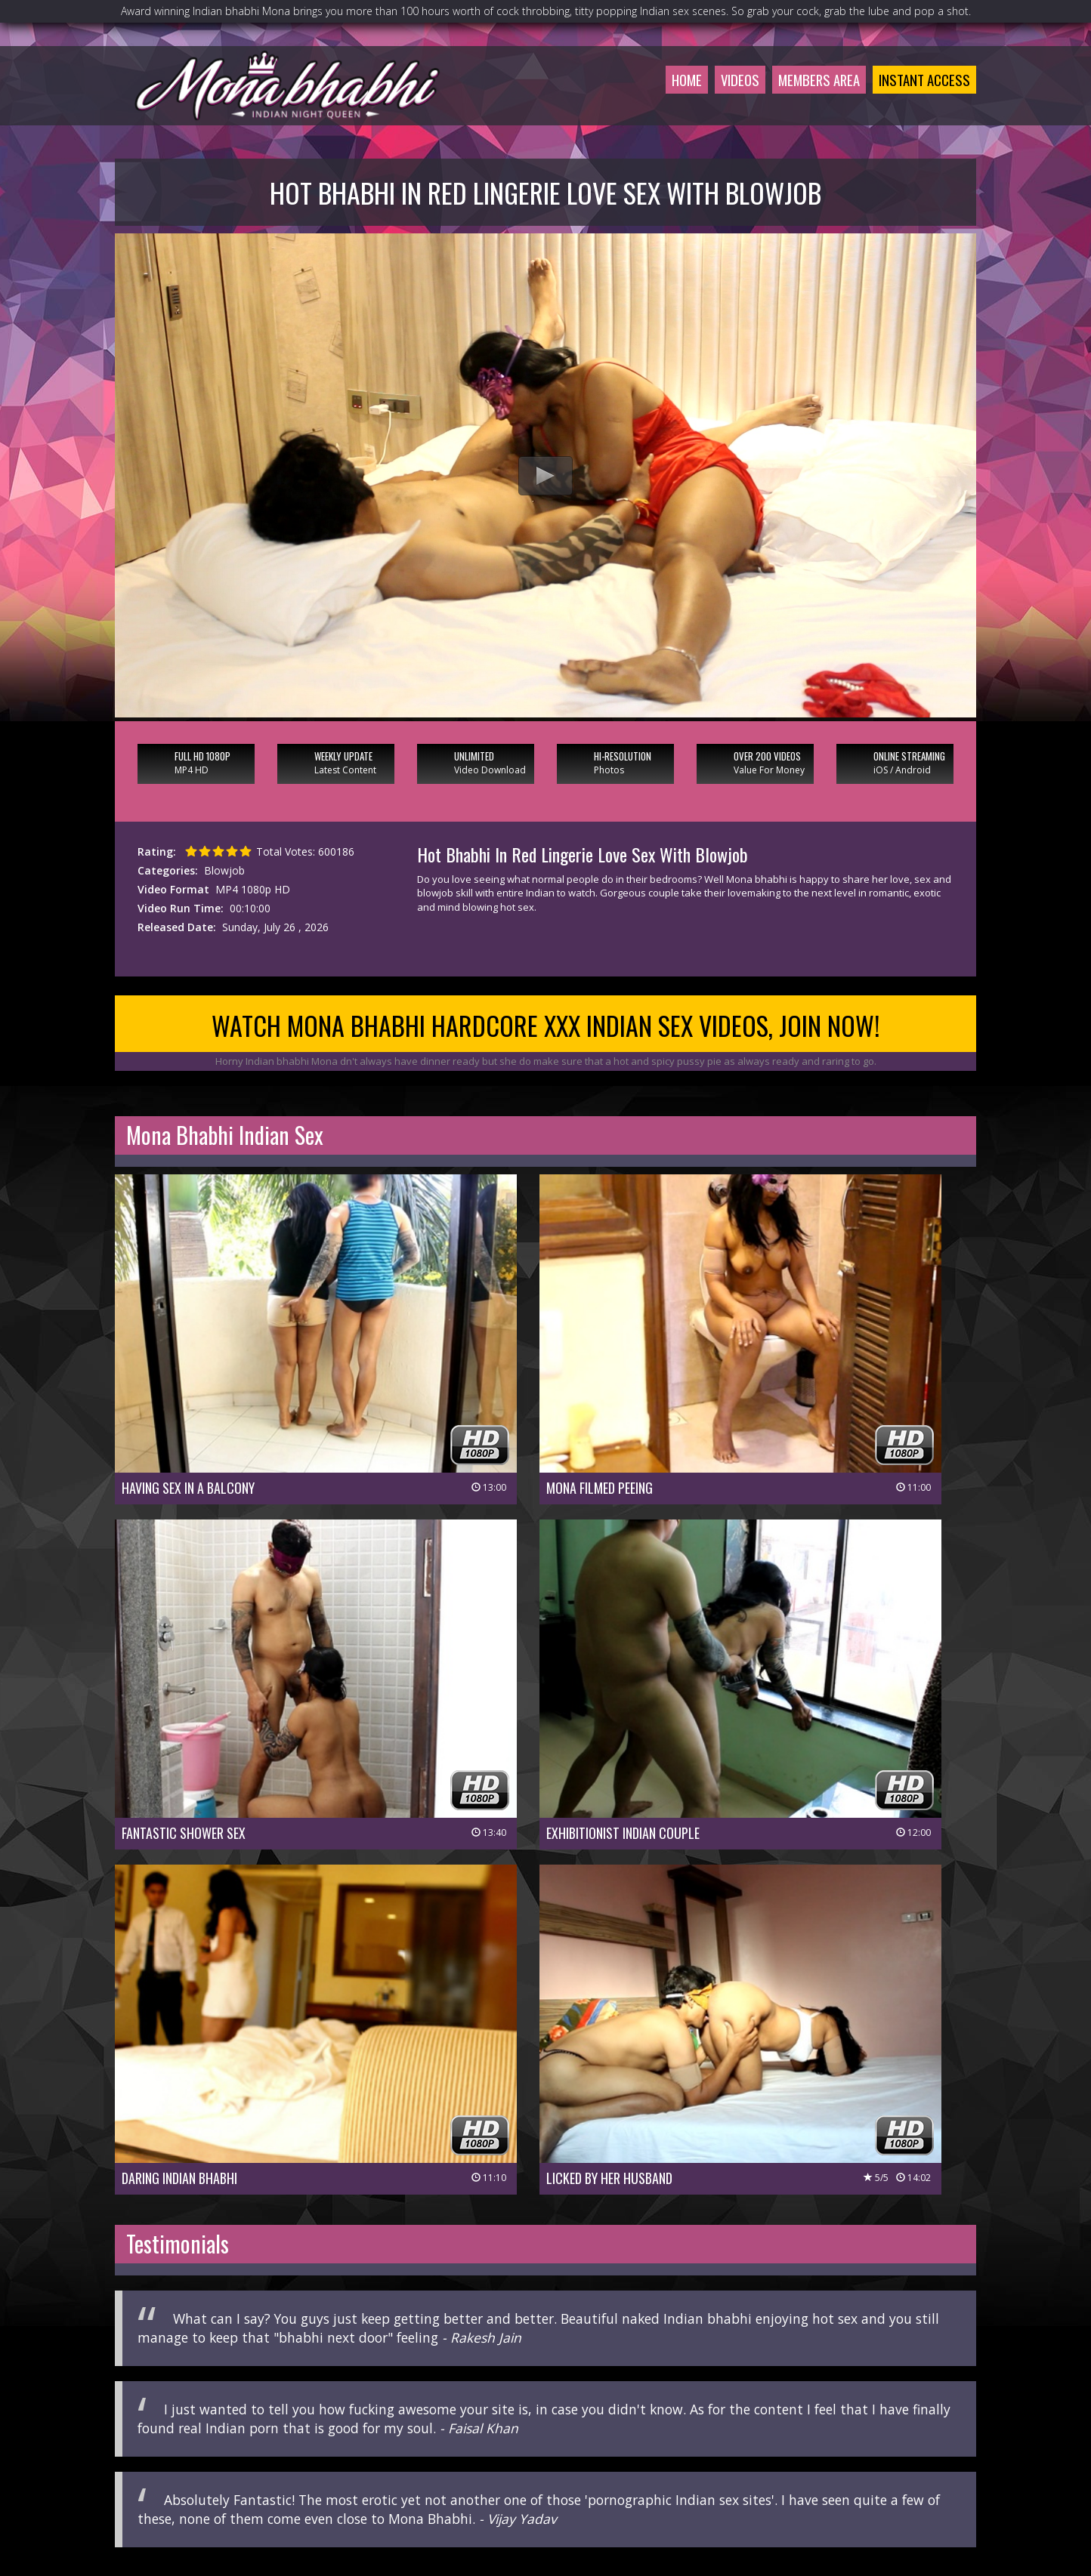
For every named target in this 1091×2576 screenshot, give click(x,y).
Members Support (617, 2464)
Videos (727, 93)
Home (671, 93)
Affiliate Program (715, 2464)
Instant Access (922, 93)
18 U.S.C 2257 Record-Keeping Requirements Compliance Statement (545, 2506)
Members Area (811, 93)
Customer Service (518, 2464)
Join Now (441, 2464)
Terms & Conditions (585, 2485)
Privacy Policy (490, 2485)
